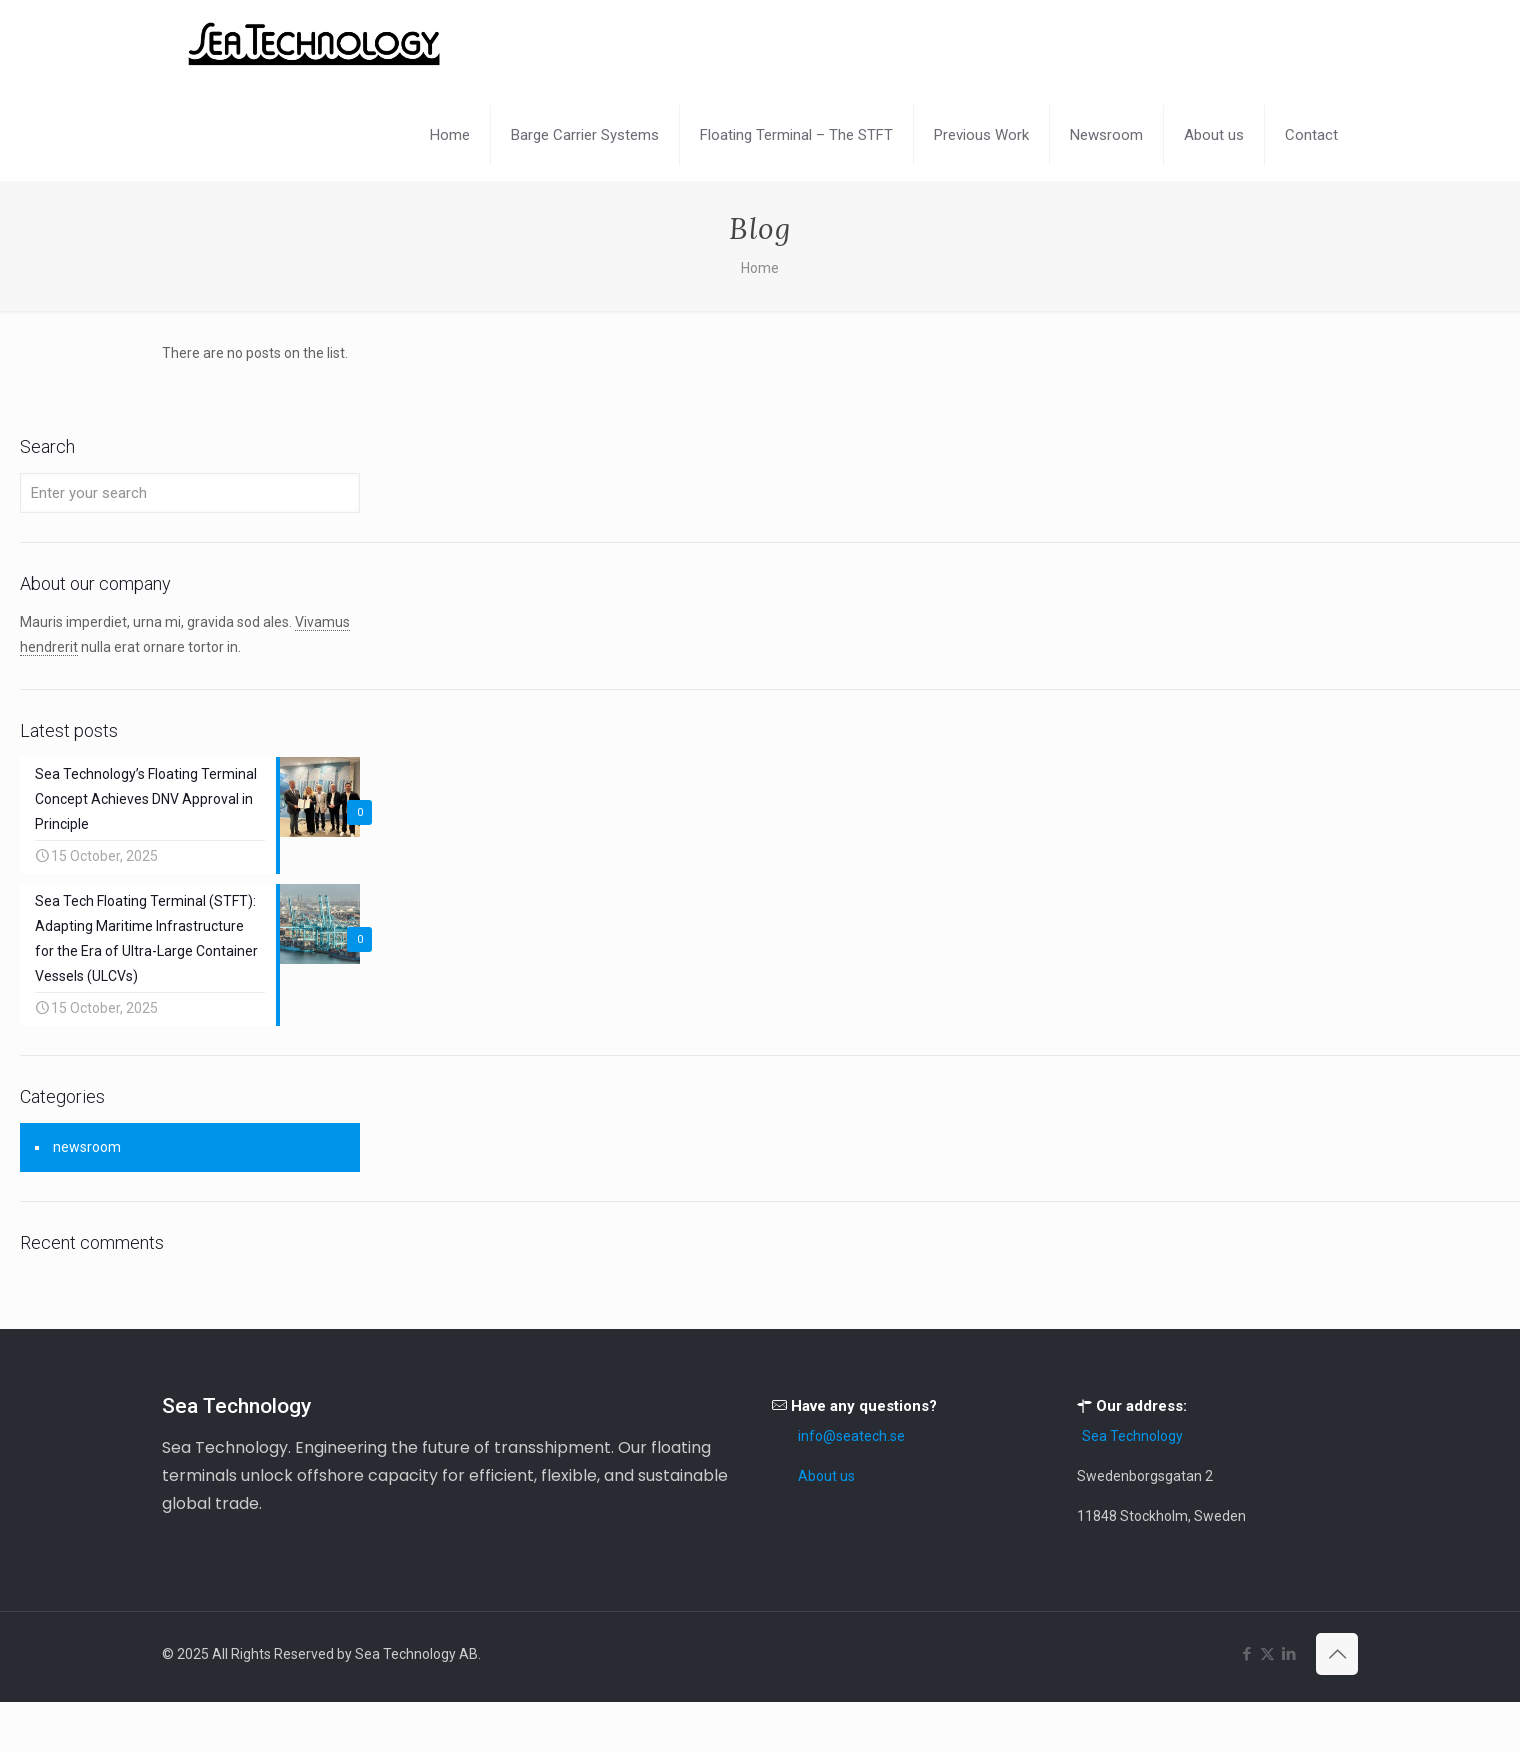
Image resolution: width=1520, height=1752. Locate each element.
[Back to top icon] (1337, 1654)
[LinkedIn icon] (1288, 1654)
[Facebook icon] (1246, 1654)
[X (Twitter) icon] (1267, 1654)
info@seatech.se (851, 1436)
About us (826, 1476)
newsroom (87, 1147)
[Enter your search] (190, 493)
